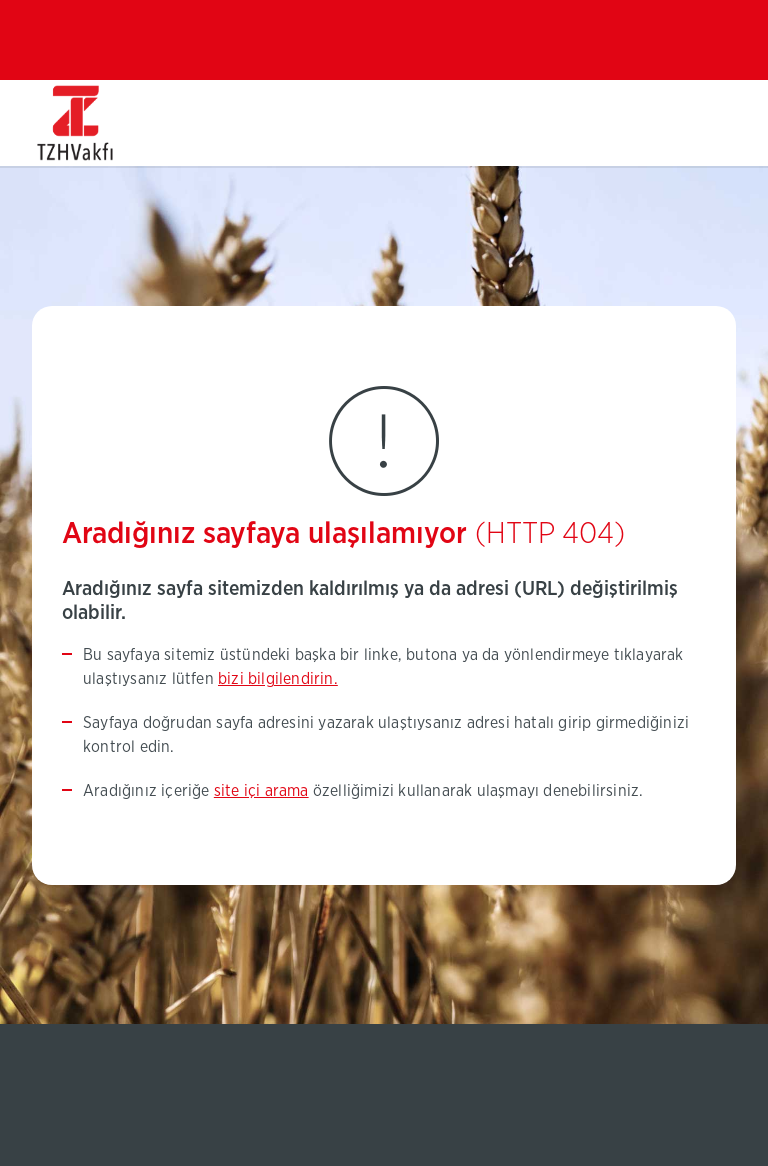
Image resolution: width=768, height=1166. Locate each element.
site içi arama (261, 791)
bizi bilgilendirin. (278, 679)
